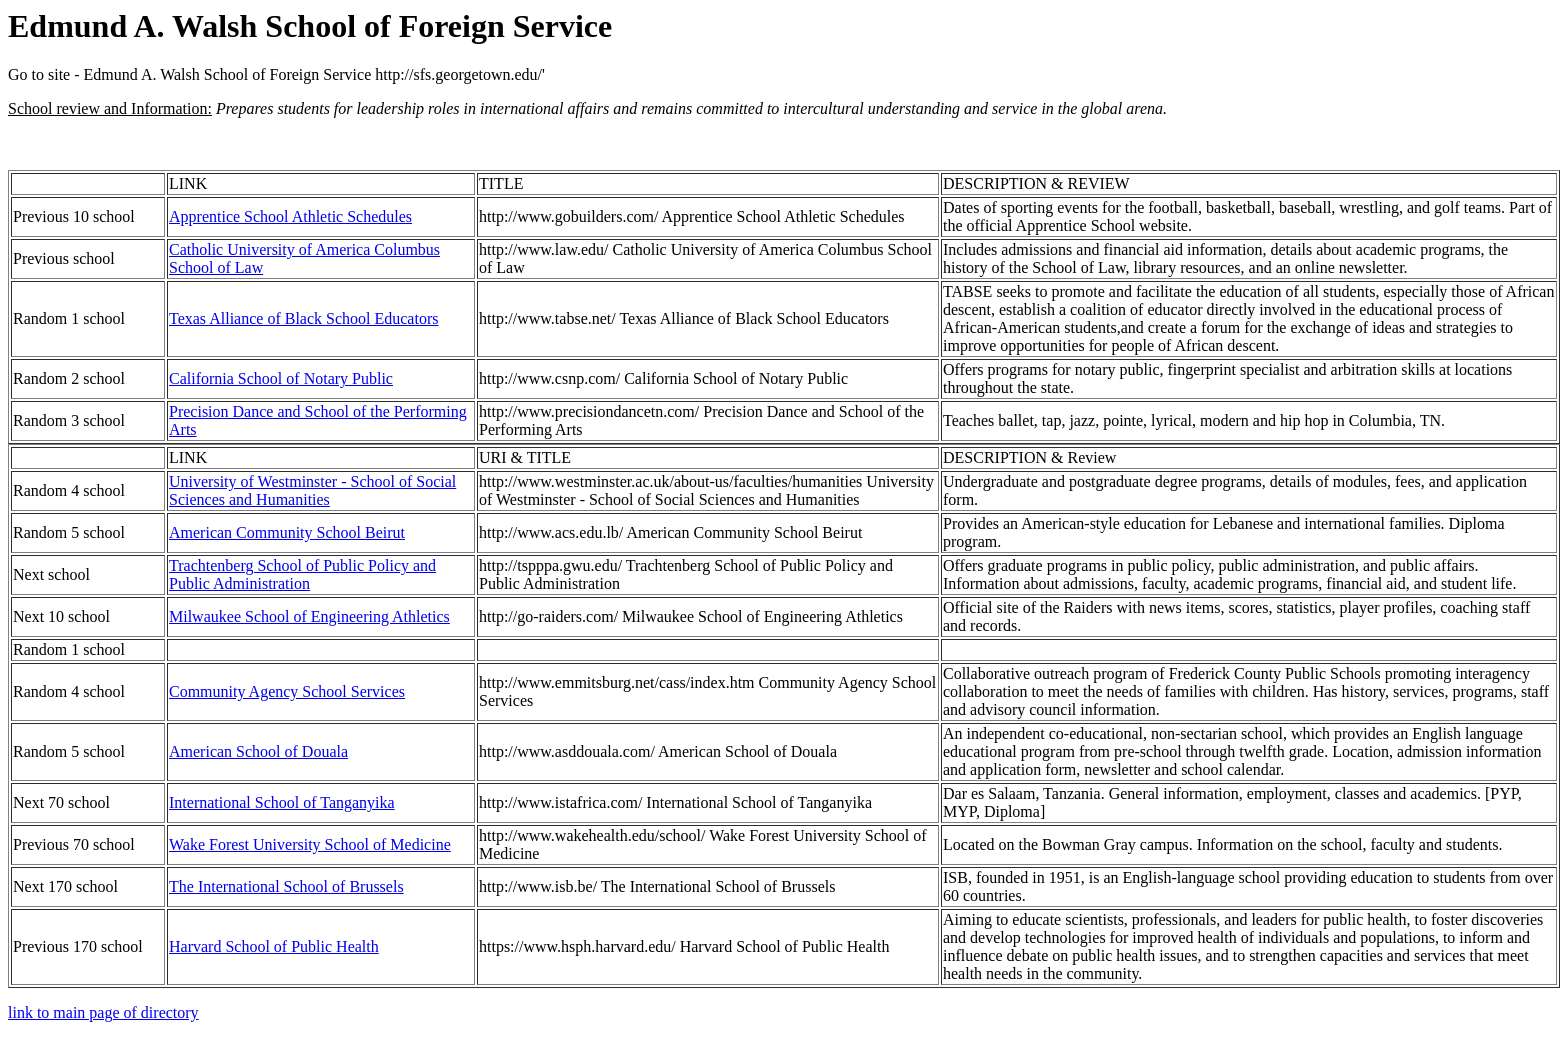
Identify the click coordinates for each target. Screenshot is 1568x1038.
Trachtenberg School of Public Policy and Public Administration (302, 574)
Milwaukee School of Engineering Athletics (309, 616)
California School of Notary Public (281, 378)
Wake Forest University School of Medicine (310, 844)
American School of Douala (258, 751)
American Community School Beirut (287, 532)
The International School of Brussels (286, 886)
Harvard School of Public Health (274, 946)
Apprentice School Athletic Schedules (290, 216)
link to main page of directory (103, 1012)
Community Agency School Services (287, 691)
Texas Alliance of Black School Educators (303, 318)
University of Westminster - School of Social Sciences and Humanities (312, 490)
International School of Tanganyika (282, 802)
